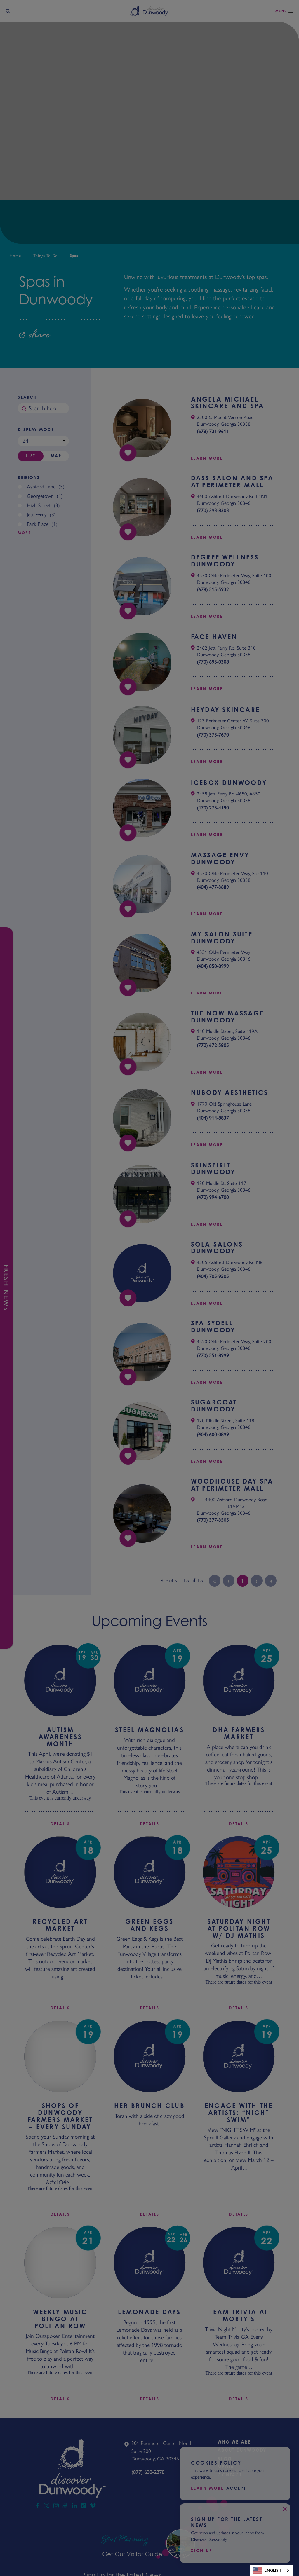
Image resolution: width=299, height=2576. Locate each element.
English (267, 2570)
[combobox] (271, 2570)
